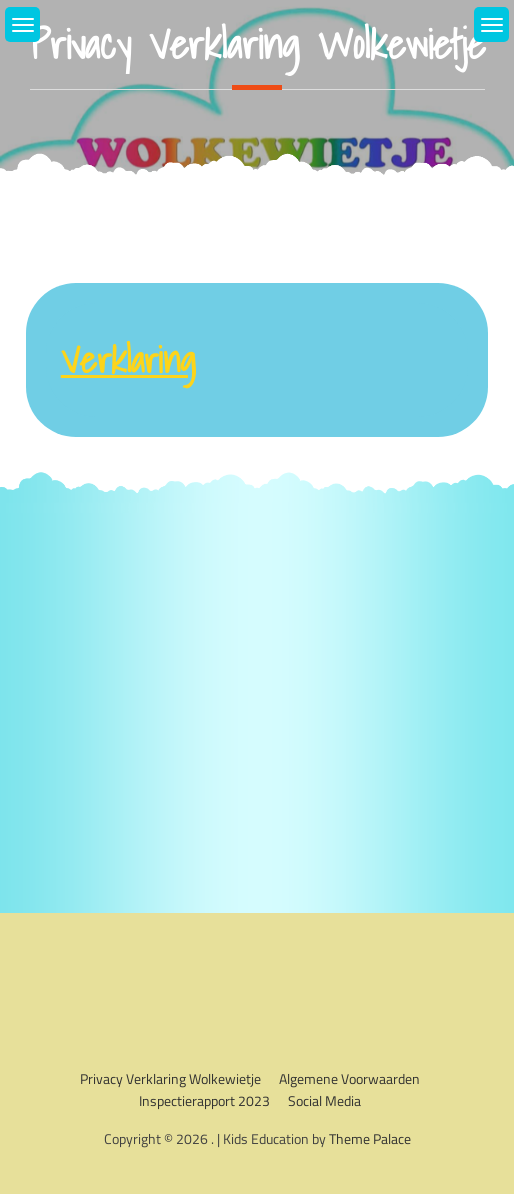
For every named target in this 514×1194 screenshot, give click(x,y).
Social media (324, 1100)
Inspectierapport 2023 (204, 1100)
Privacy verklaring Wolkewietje (170, 1078)
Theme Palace (370, 1138)
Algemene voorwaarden (349, 1078)
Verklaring (128, 360)
